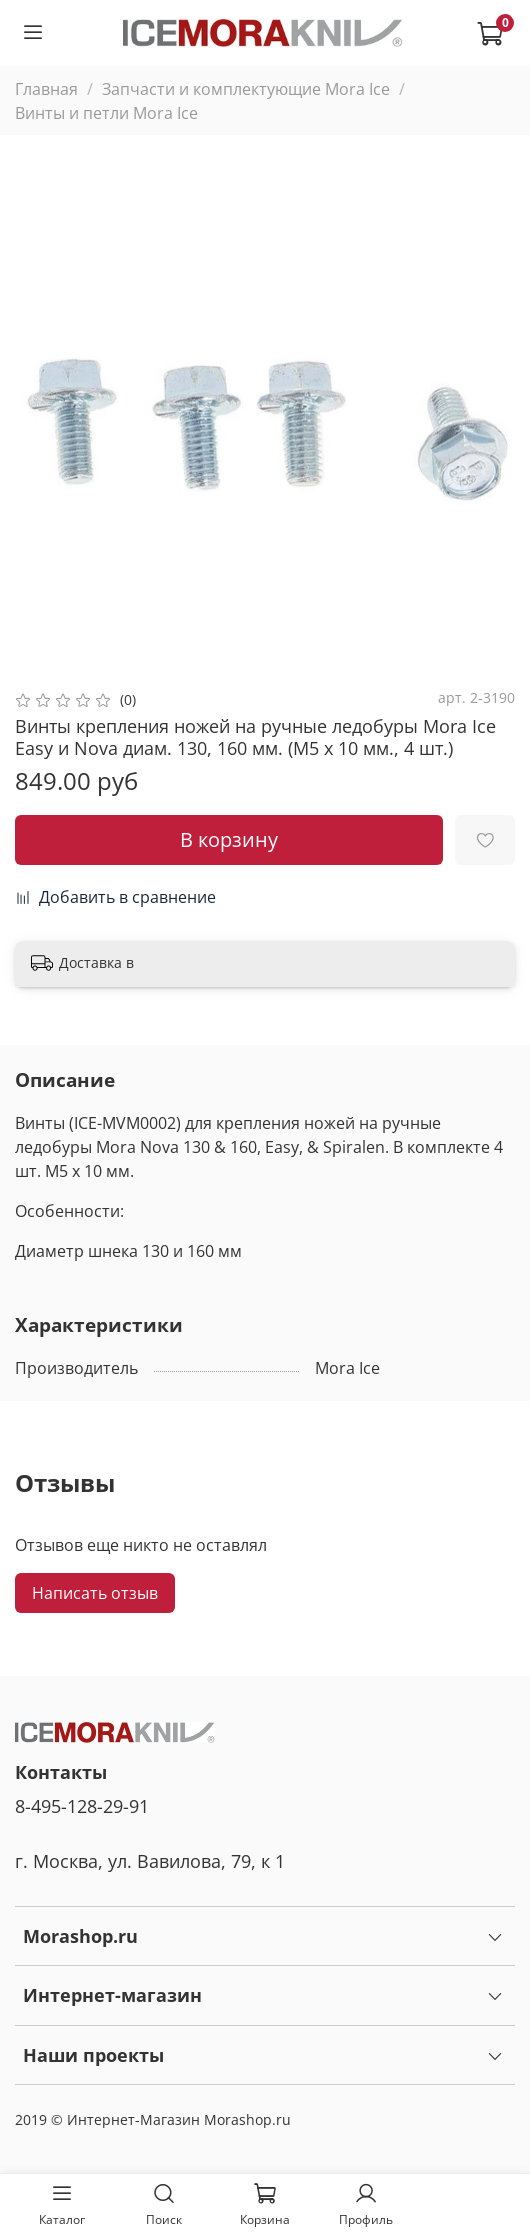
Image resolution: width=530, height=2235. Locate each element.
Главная (46, 89)
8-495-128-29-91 (82, 1806)
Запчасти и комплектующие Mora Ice (246, 89)
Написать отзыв (95, 1593)
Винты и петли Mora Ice (106, 113)
